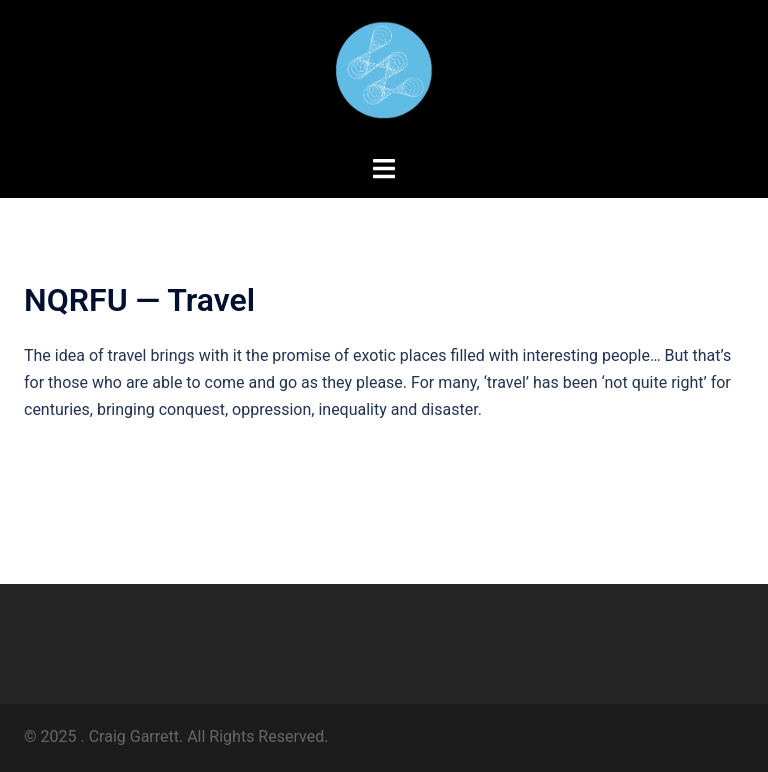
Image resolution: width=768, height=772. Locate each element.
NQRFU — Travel (139, 300)
